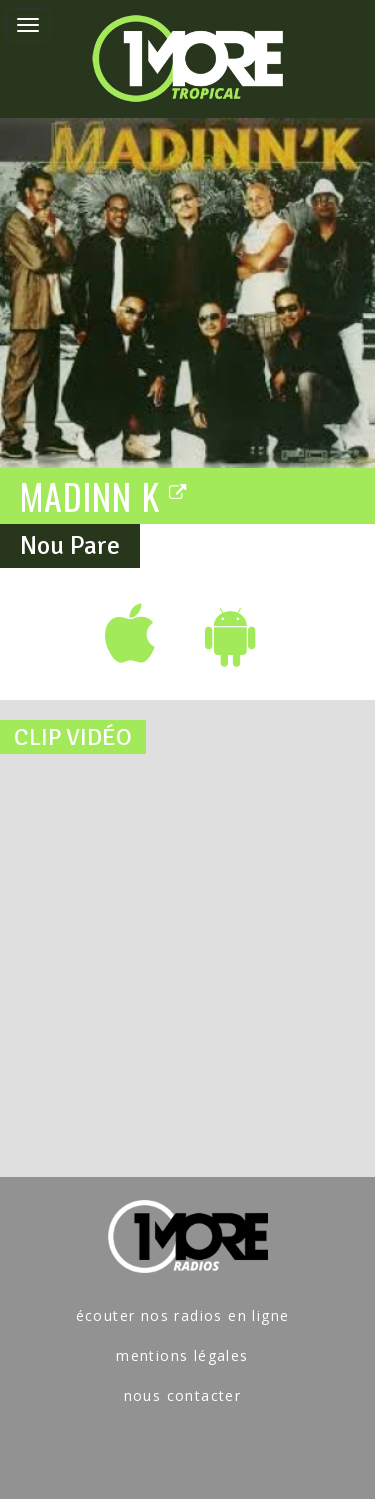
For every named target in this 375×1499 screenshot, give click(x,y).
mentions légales (182, 1355)
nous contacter (183, 1395)
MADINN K (104, 495)
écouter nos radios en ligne (183, 1315)
